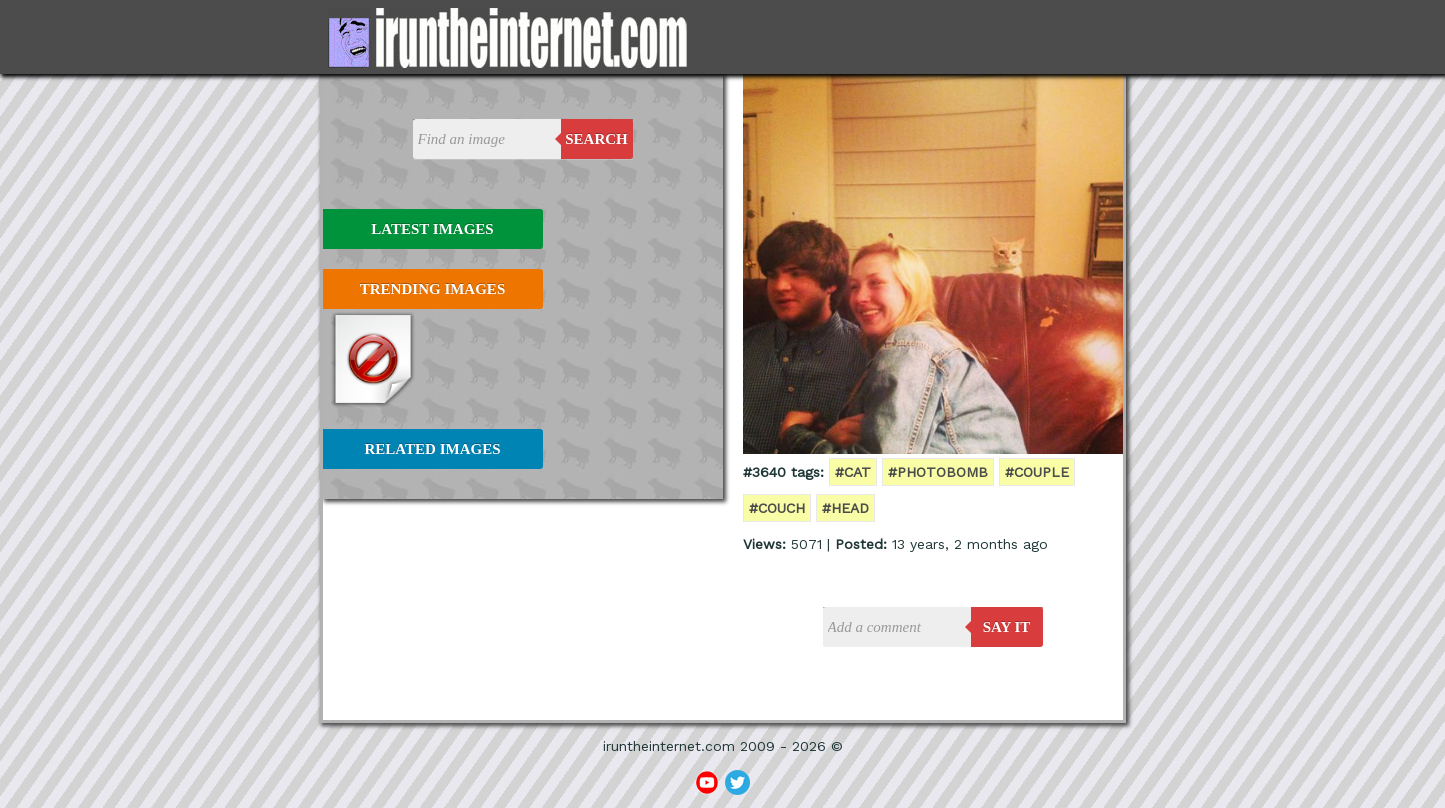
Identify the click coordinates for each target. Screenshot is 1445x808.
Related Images (433, 449)
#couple (1037, 472)
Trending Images (432, 289)
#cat (853, 472)
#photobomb (938, 472)
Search (596, 139)
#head (845, 508)
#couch (777, 508)
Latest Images (432, 229)
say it (1007, 627)
